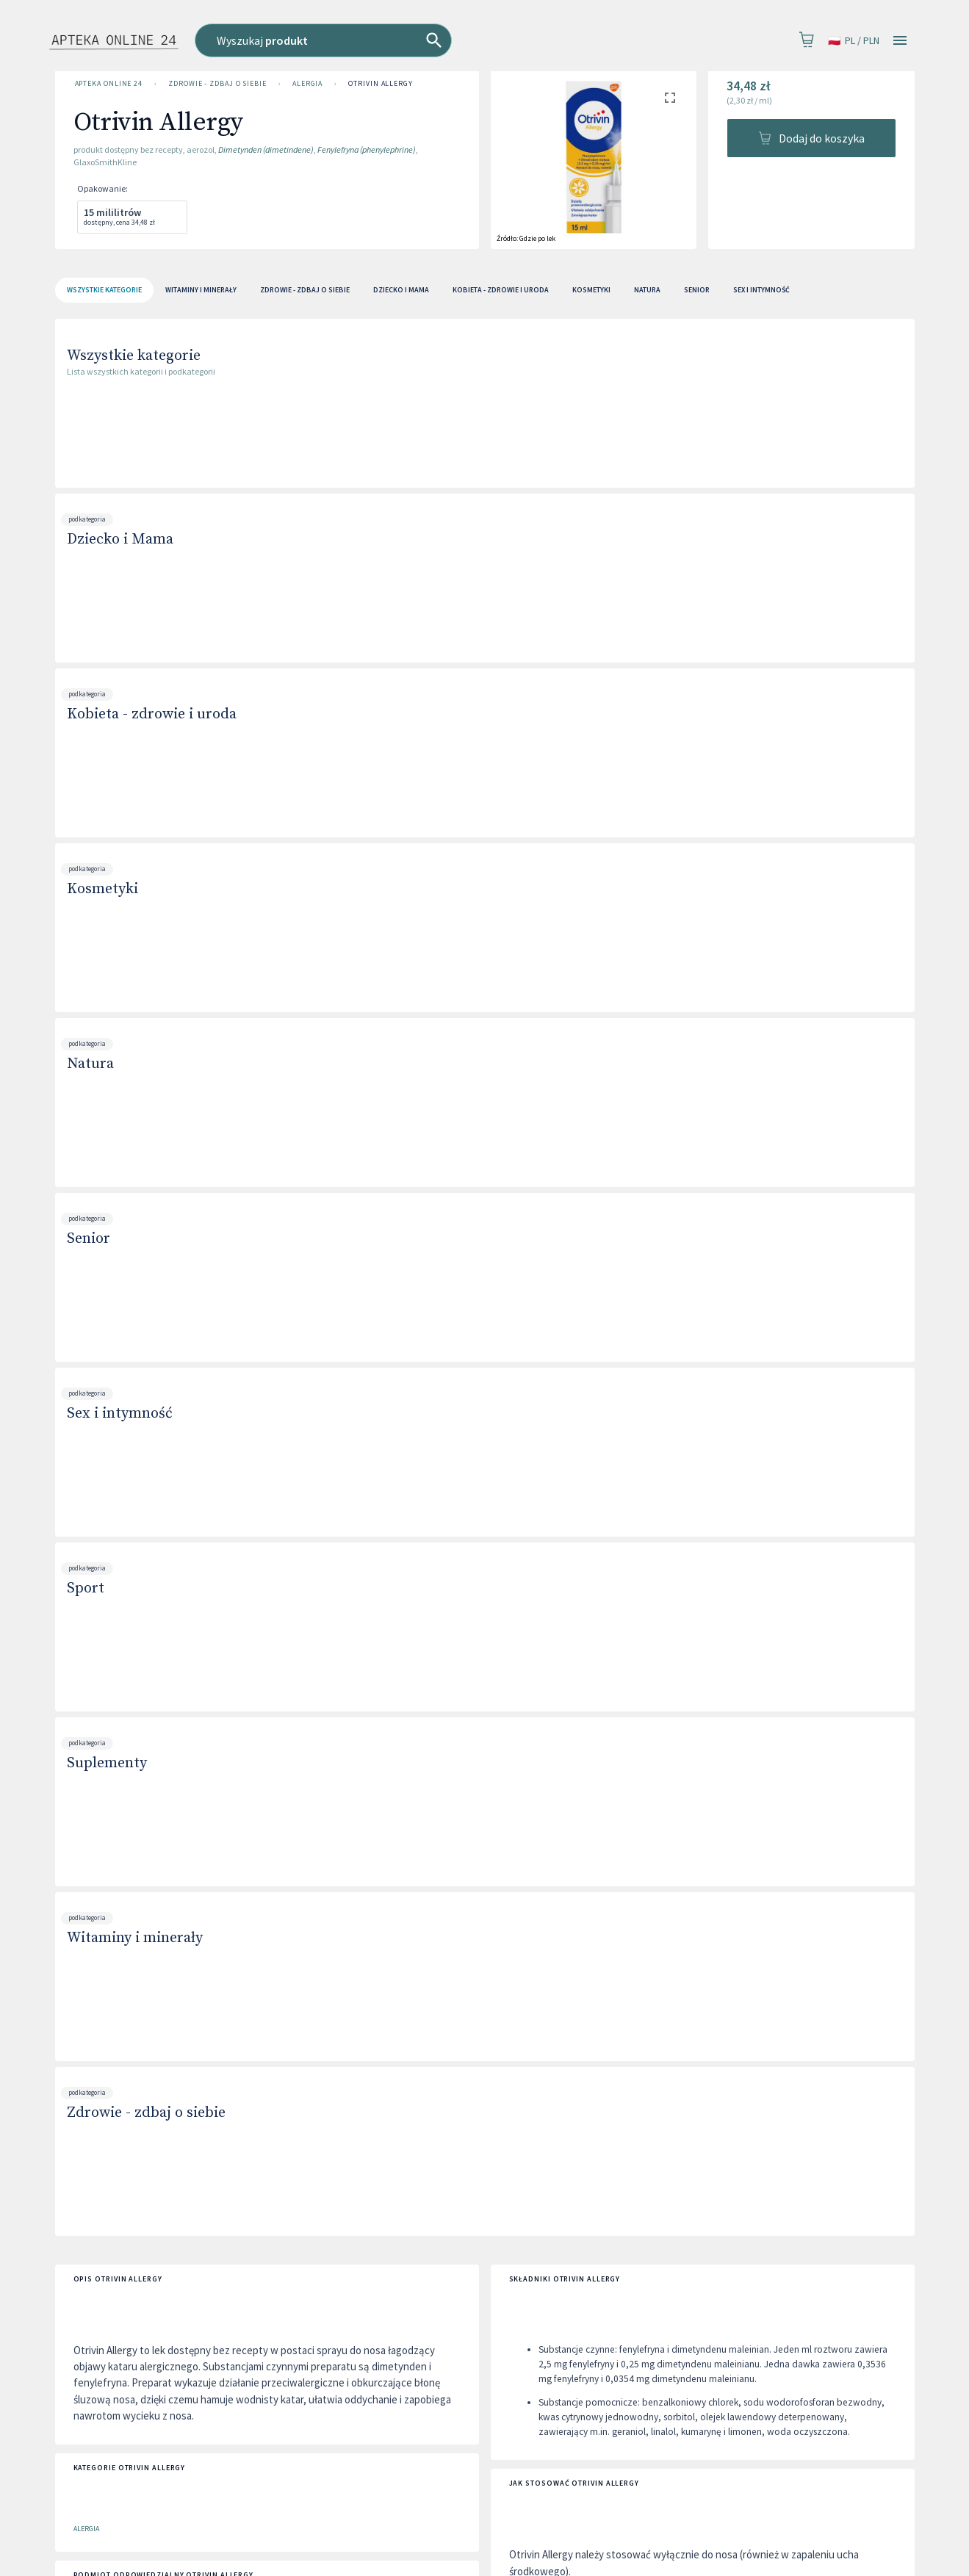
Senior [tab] (696, 290)
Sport (85, 1588)
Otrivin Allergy (380, 83)
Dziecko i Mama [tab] (401, 290)
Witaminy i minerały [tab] (201, 290)
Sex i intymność (120, 1413)
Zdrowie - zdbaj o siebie (217, 83)
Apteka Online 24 (109, 83)
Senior (88, 1239)
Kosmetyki (102, 889)
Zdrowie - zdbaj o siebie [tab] (304, 290)
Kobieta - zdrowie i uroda (152, 714)
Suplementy (107, 1763)
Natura (90, 1064)
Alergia (307, 83)
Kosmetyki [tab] (591, 290)
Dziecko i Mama (120, 539)
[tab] (104, 290)
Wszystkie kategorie (134, 356)
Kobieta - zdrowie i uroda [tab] (501, 290)
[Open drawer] (900, 40)
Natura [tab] (647, 290)
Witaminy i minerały (135, 1938)
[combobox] (396, 40)
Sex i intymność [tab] (761, 290)
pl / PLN (853, 40)
